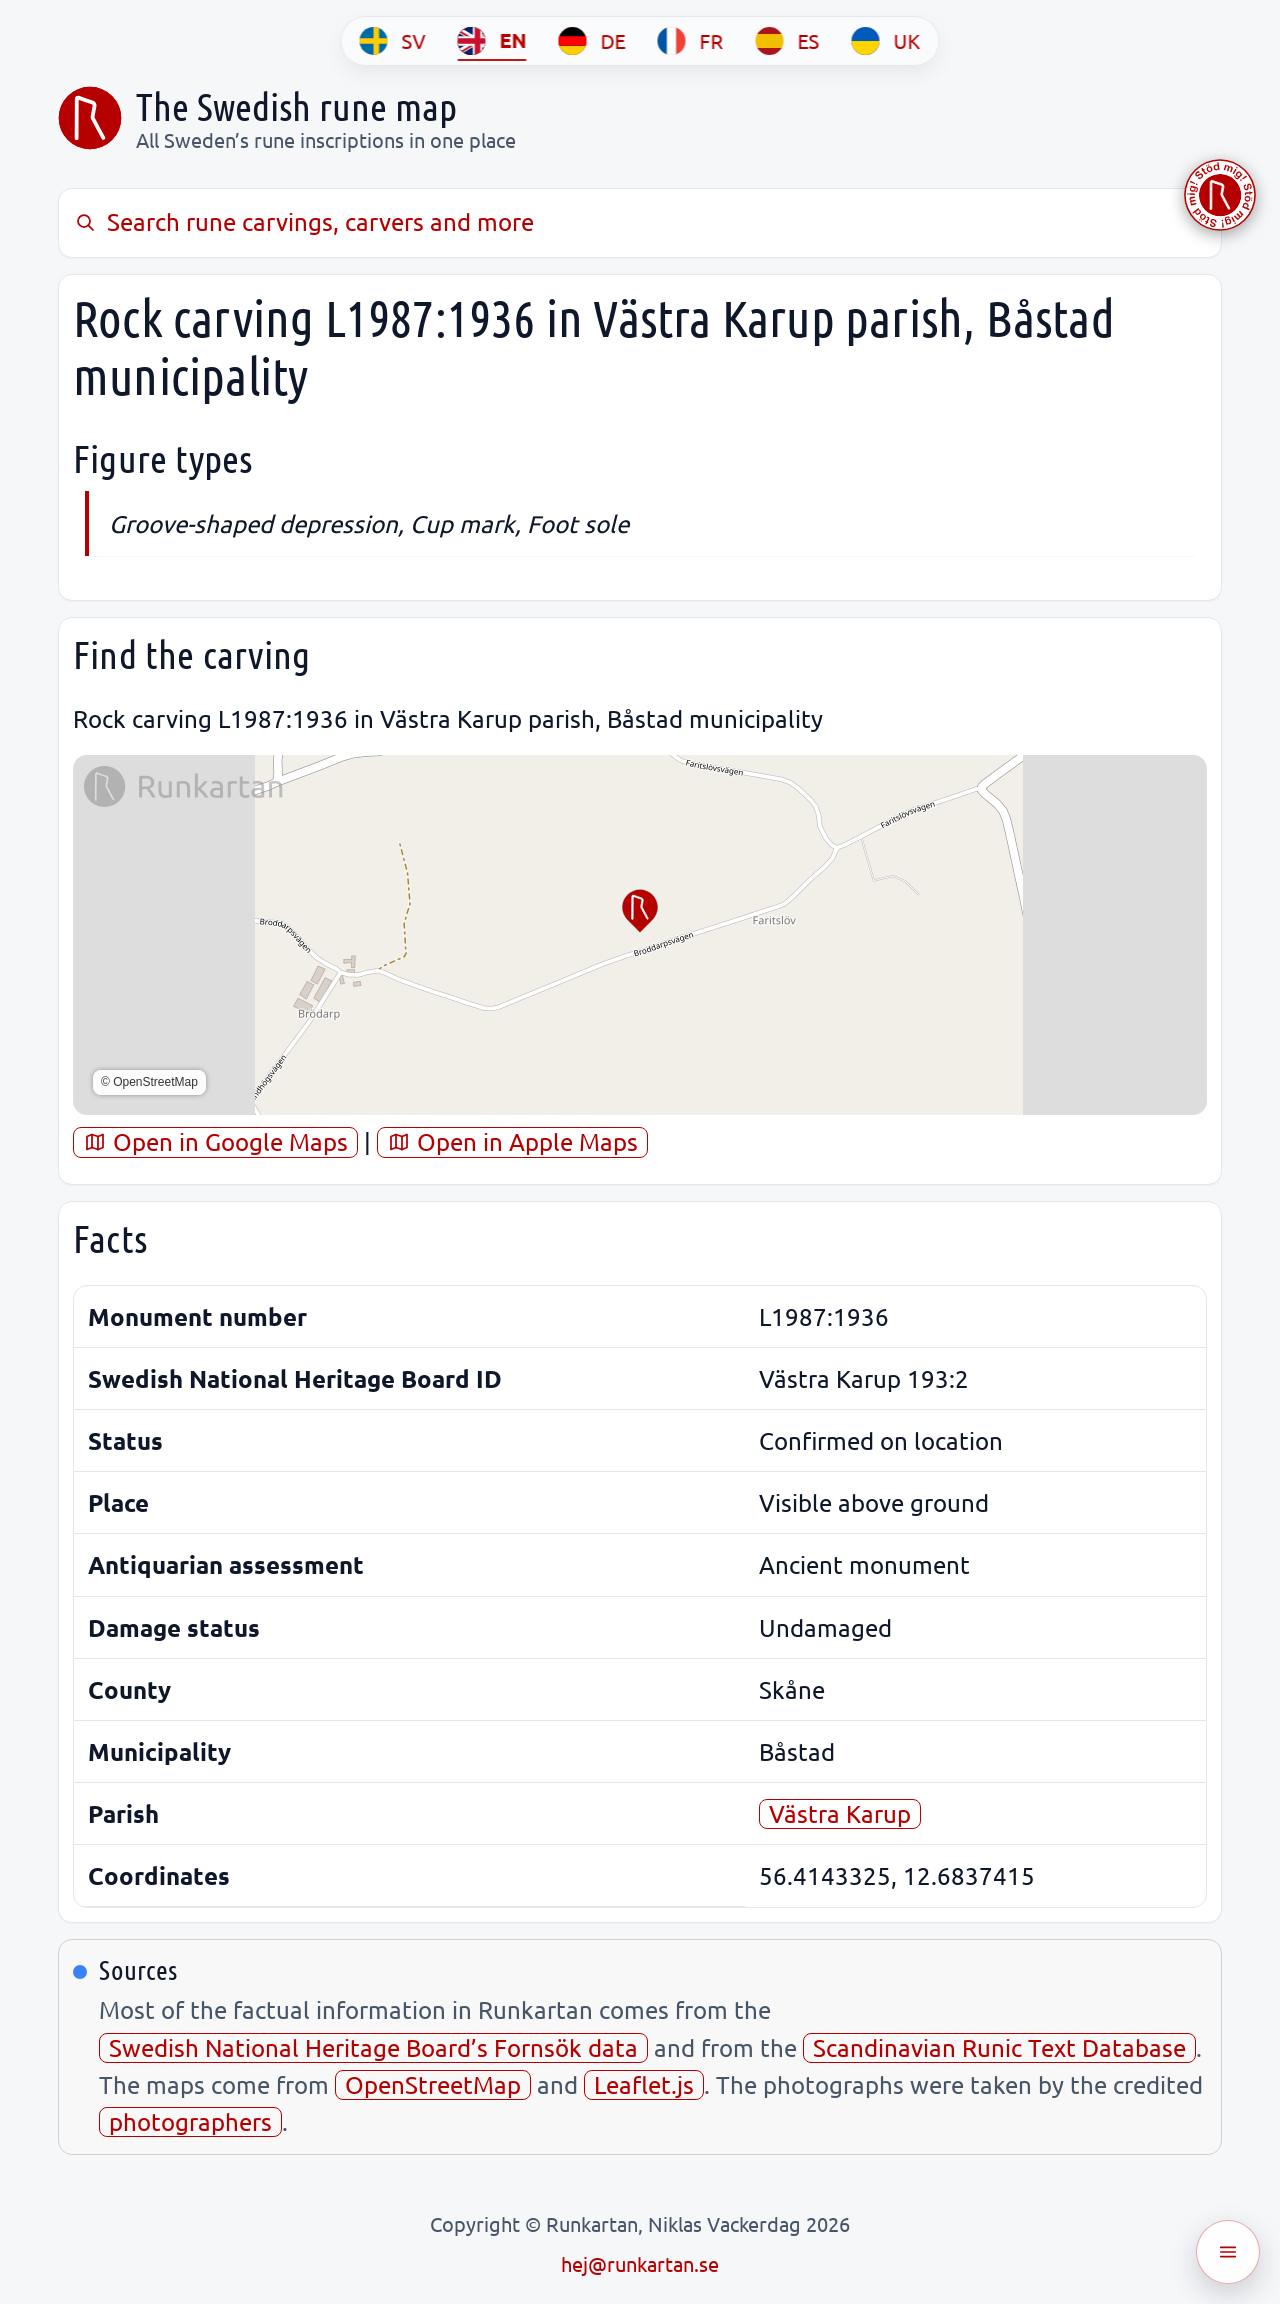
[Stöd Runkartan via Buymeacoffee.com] (1220, 195)
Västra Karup (840, 1813)
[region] (640, 935)
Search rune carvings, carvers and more (303, 221)
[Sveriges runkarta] (90, 118)
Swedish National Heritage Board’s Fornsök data (373, 2047)
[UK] (886, 41)
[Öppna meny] (1228, 2252)
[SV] (393, 41)
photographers (190, 2121)
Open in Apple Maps (512, 1141)
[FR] (691, 41)
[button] (640, 911)
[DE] (592, 41)
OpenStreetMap (433, 2084)
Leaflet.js (644, 2084)
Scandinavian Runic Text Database (999, 2047)
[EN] (492, 41)
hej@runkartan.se (640, 2263)
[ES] (788, 41)
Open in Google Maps (215, 1141)
